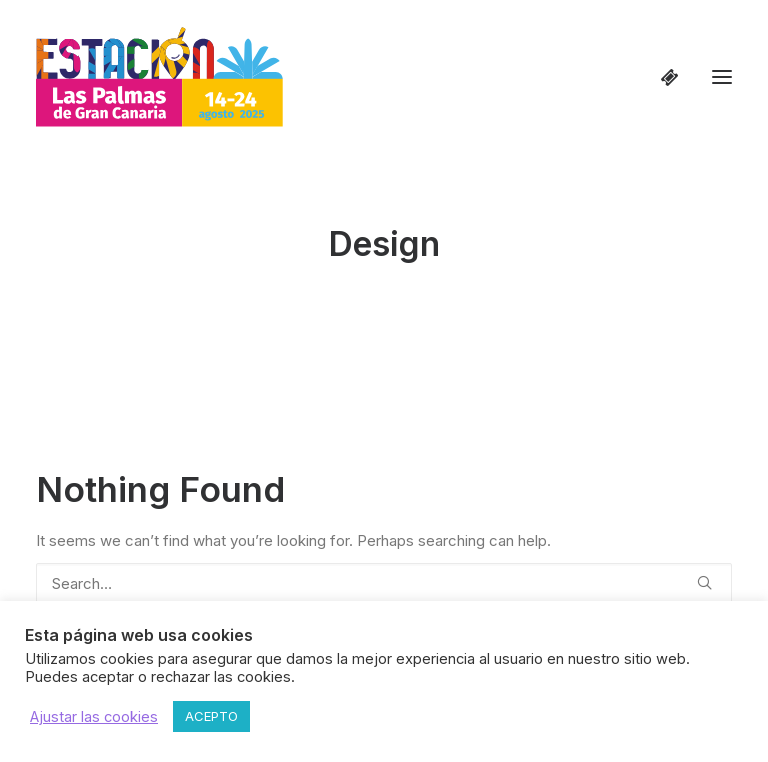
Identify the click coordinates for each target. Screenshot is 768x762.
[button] (722, 77)
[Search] (384, 583)
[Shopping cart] (661, 77)
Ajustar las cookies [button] (94, 717)
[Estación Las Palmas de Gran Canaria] (159, 77)
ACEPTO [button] (211, 716)
